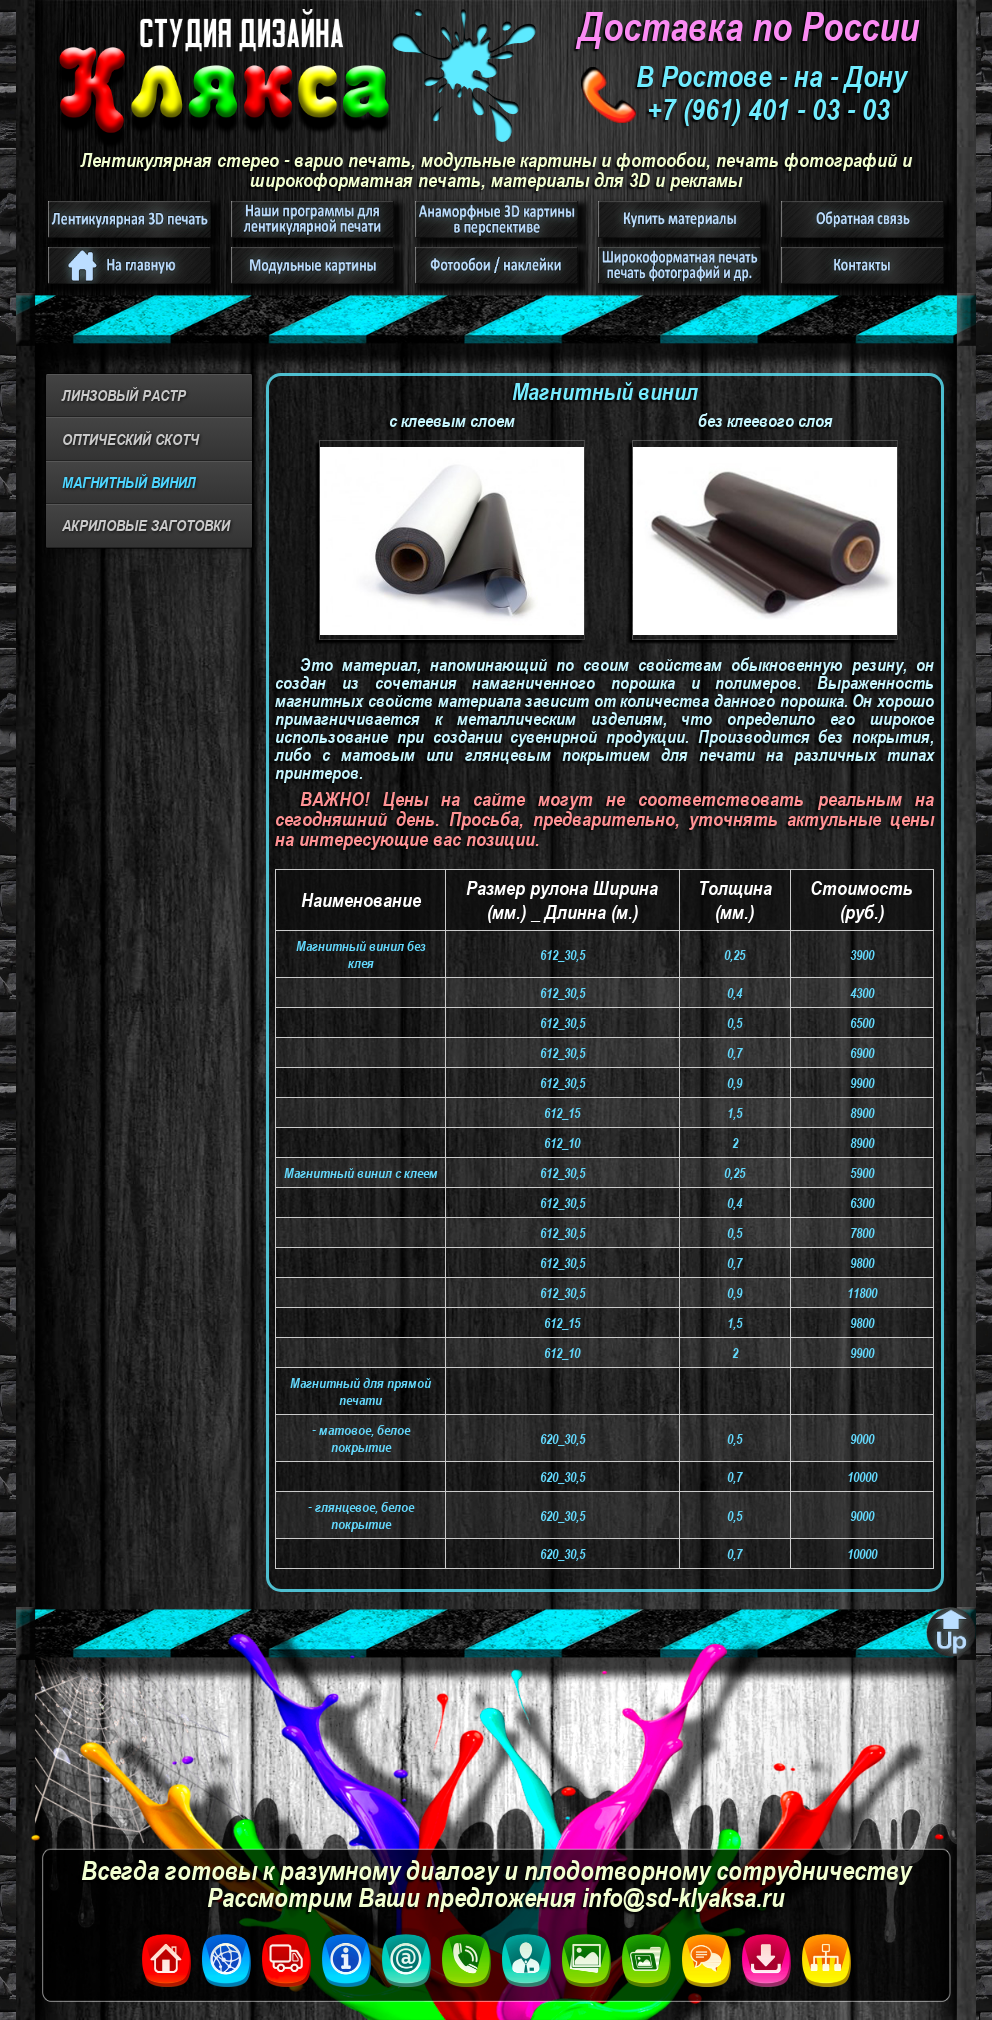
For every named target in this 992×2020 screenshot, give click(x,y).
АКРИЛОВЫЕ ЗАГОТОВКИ (146, 525)
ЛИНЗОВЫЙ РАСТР (124, 395)
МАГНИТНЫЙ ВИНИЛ (129, 482)
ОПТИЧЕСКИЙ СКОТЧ (130, 439)
